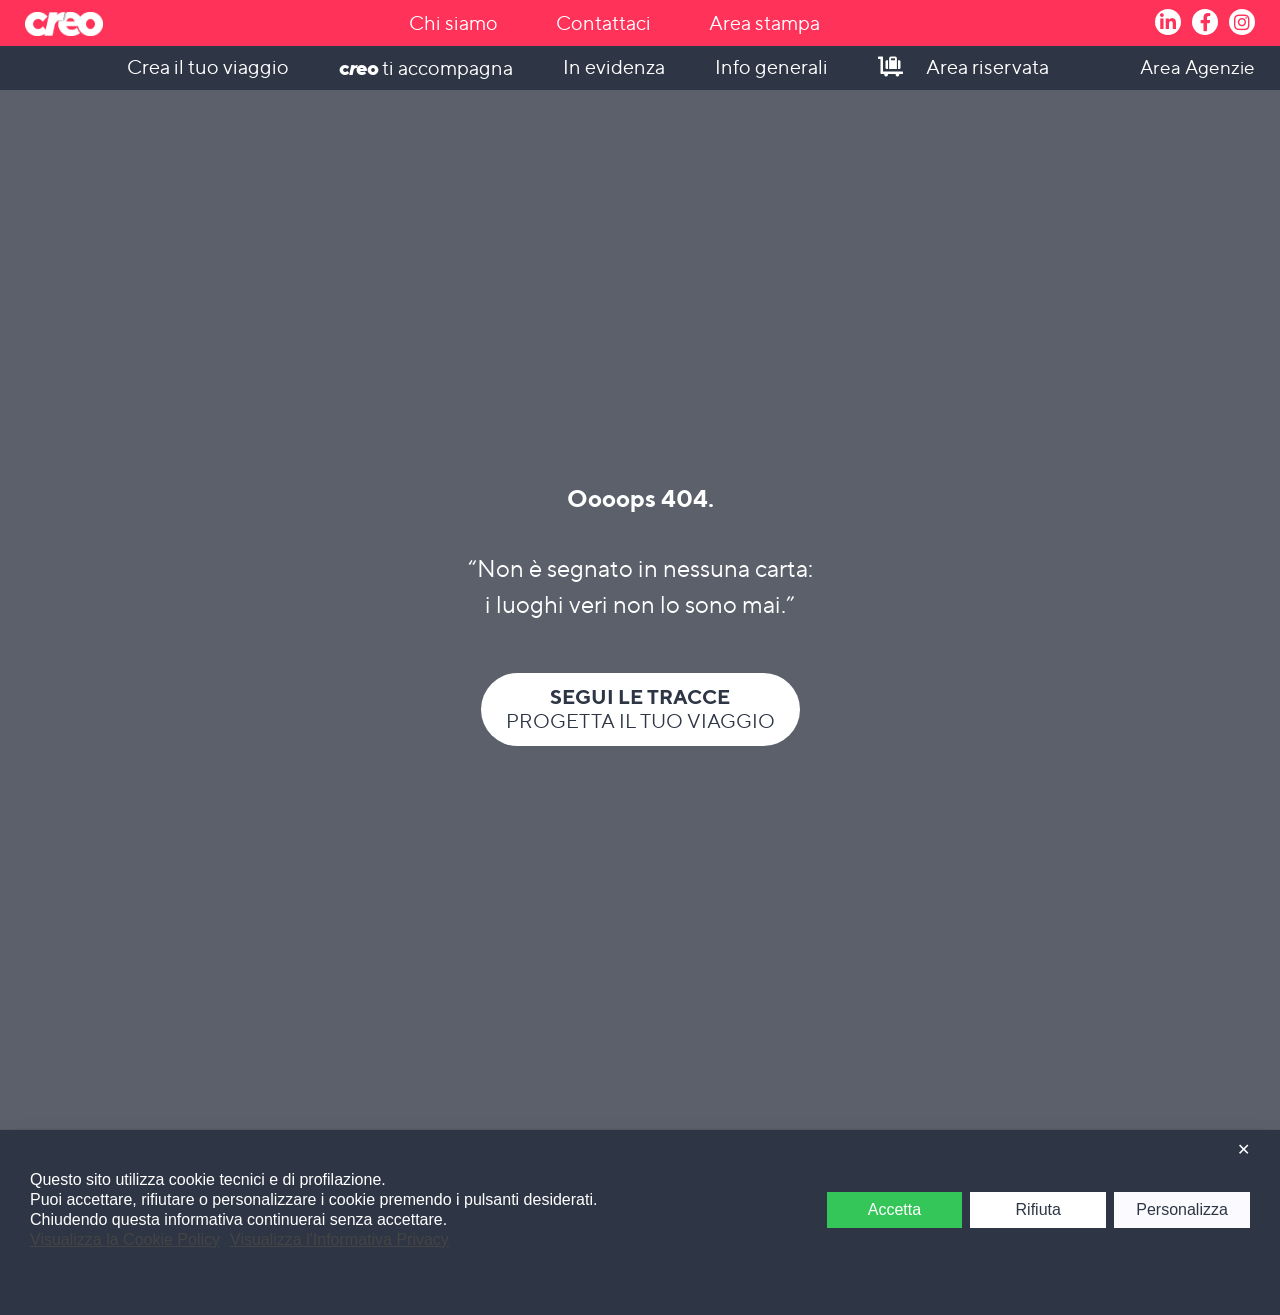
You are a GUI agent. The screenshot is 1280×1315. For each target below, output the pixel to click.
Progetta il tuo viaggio (640, 708)
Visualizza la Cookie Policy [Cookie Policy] (125, 1239)
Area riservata (987, 67)
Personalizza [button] (1182, 1209)
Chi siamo (453, 23)
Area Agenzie (1197, 67)
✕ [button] (1243, 1149)
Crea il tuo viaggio (208, 67)
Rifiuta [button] (1038, 1209)
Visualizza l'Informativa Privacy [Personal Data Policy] (339, 1239)
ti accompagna (426, 67)
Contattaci (603, 23)
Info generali (771, 67)
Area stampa (764, 23)
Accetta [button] (894, 1209)
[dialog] (640, 1222)
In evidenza (614, 67)
